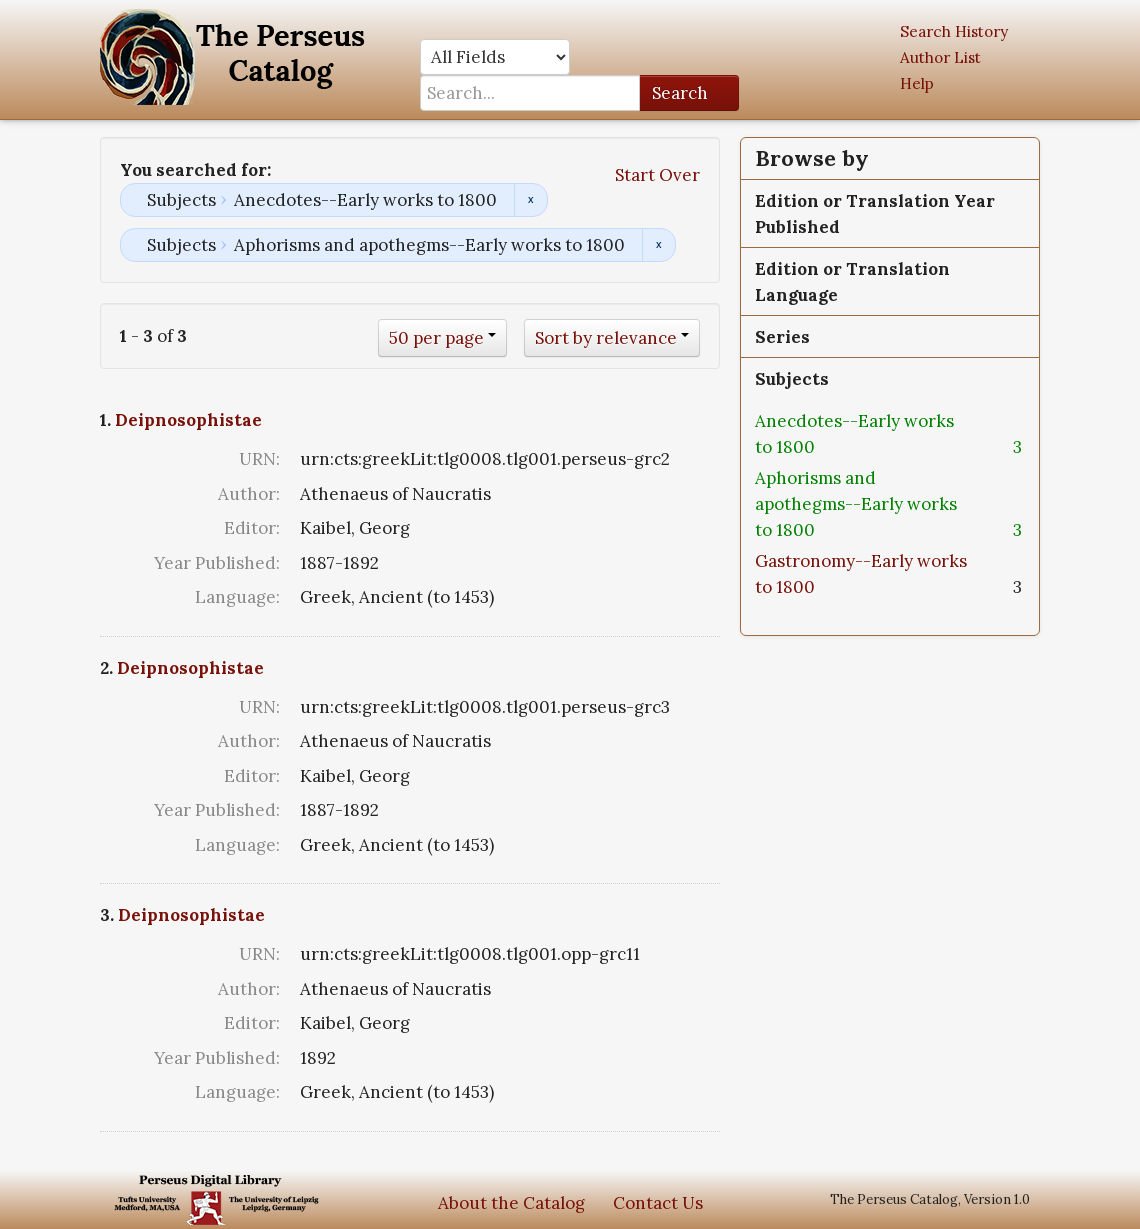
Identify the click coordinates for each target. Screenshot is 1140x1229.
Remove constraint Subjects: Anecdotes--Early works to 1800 (530, 200)
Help (917, 83)
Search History (954, 31)
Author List (940, 57)
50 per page (436, 338)
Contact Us (658, 1203)
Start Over (657, 175)
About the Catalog (511, 1203)
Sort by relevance (606, 338)
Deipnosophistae (188, 420)
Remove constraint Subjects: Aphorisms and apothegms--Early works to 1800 (658, 245)
